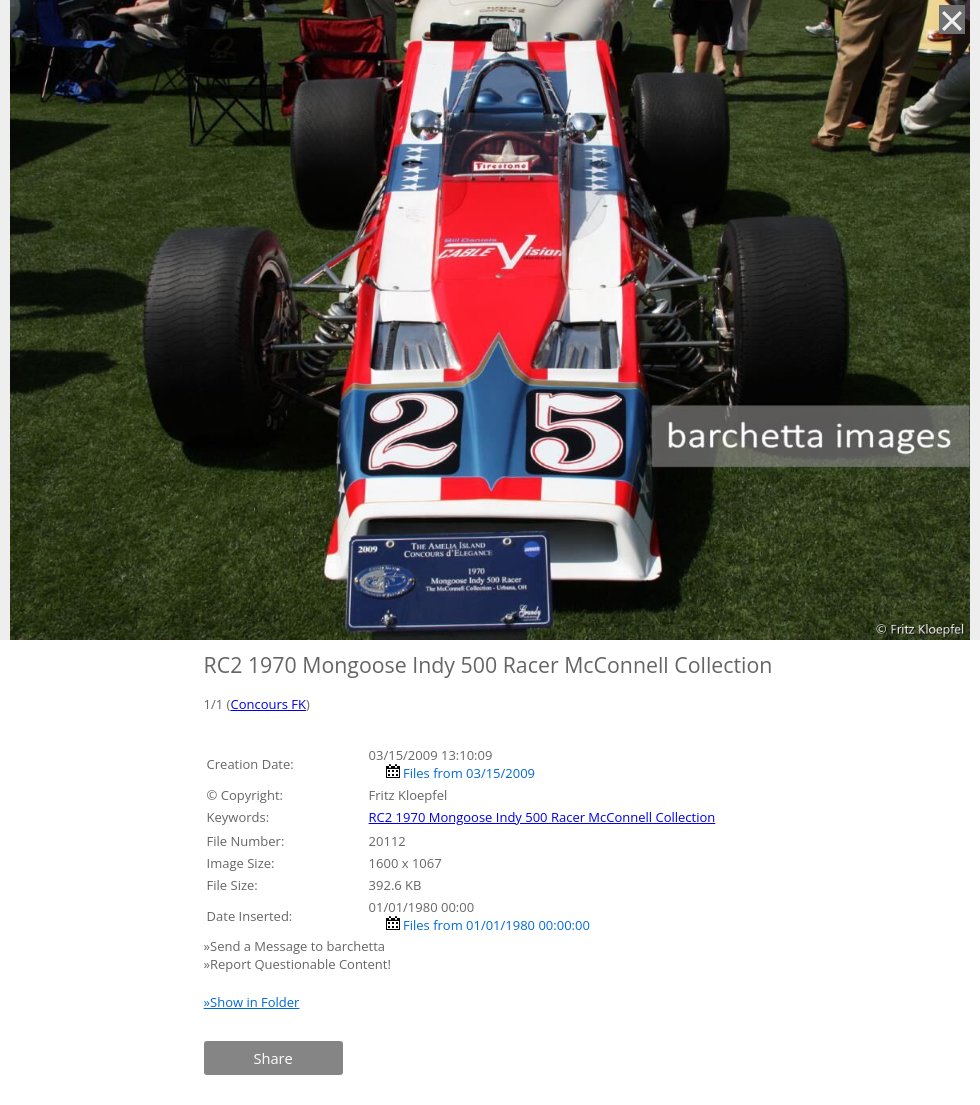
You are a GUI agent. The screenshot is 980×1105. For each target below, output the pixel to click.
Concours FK (268, 704)
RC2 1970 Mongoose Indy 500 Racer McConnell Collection (542, 817)
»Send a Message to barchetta (296, 946)
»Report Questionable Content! (297, 964)
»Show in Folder (252, 1002)
